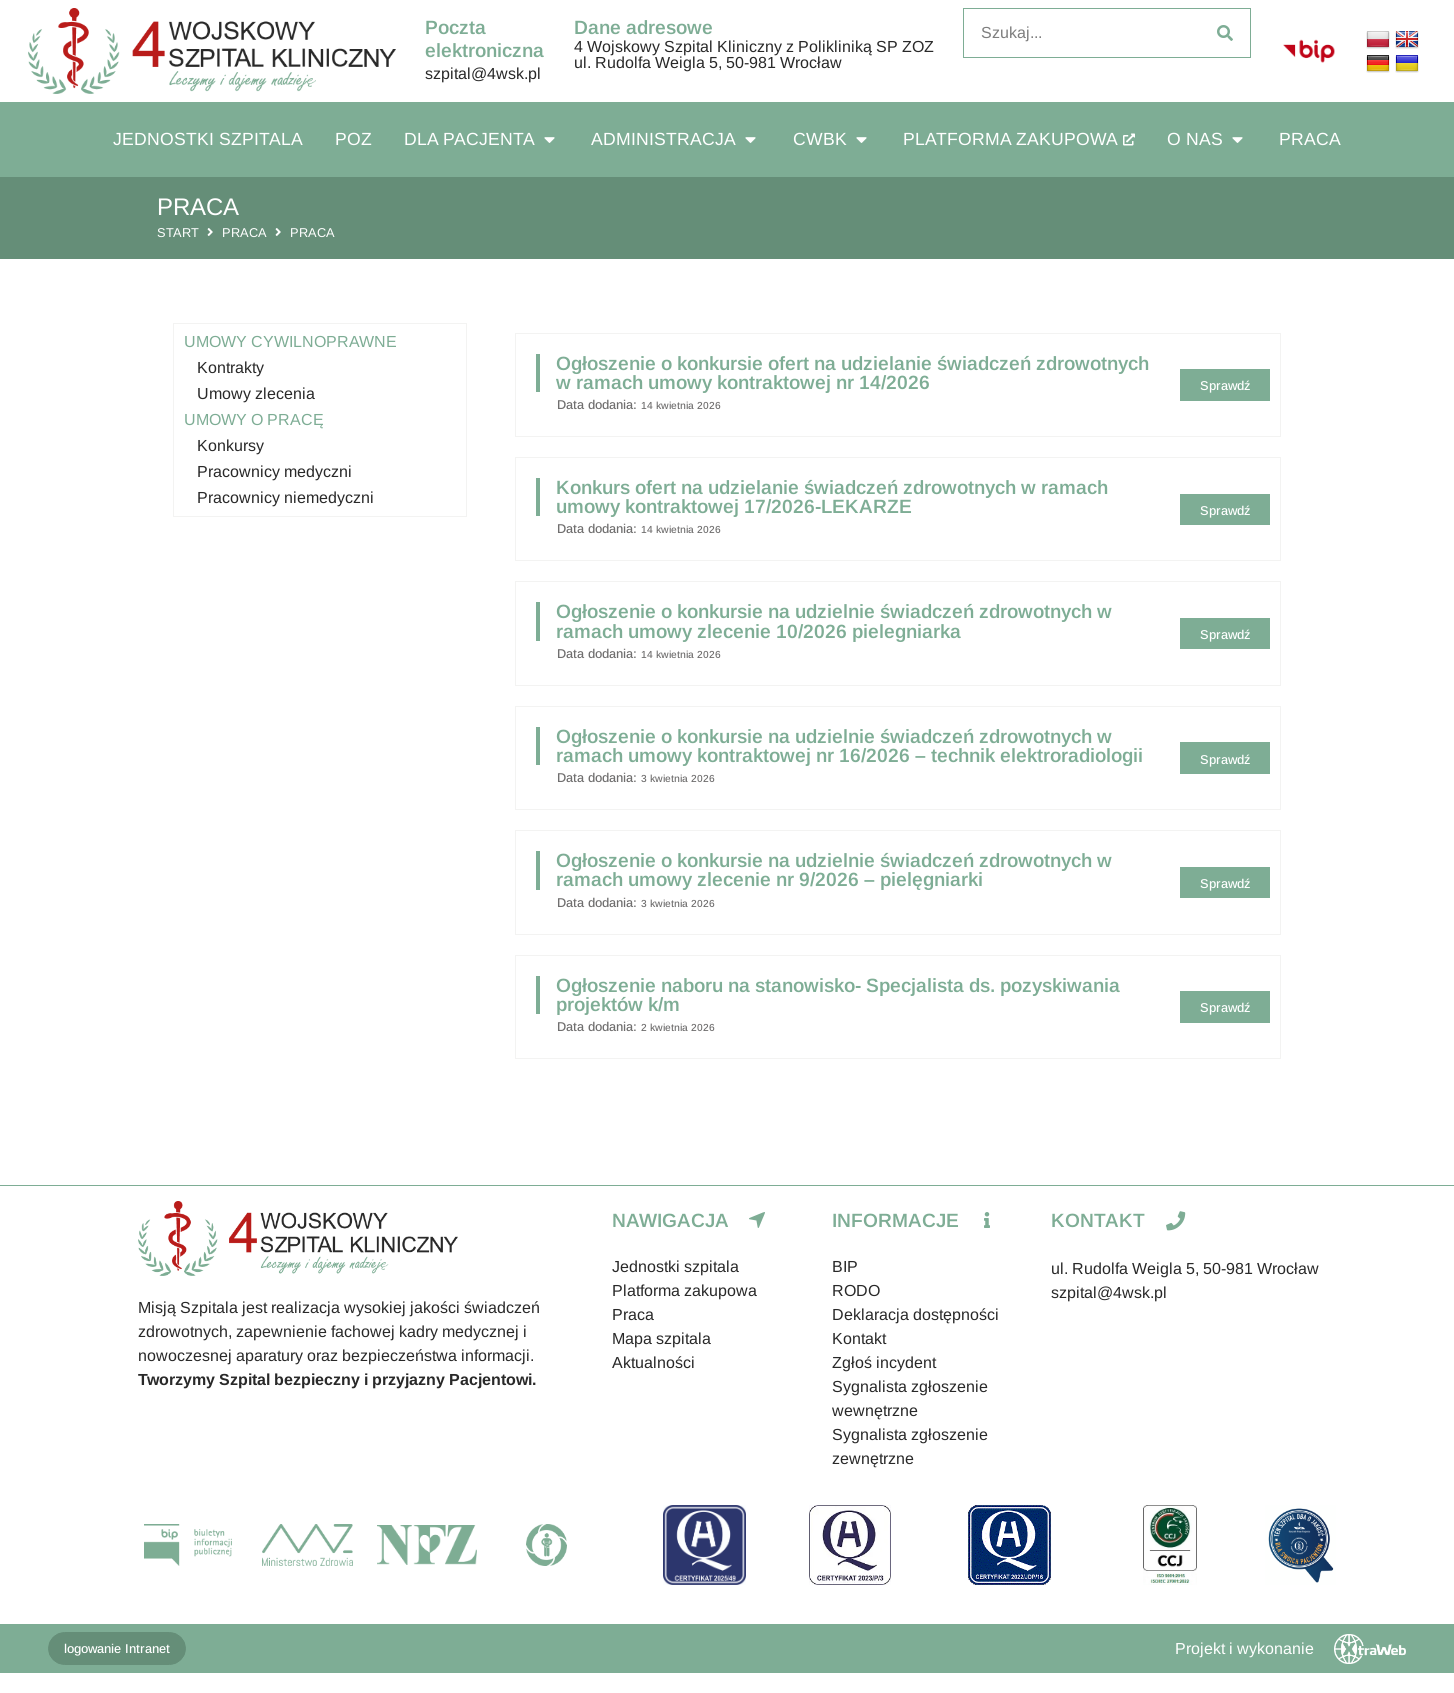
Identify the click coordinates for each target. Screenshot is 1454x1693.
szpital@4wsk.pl (483, 73)
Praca (244, 232)
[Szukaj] (1225, 33)
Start (178, 232)
